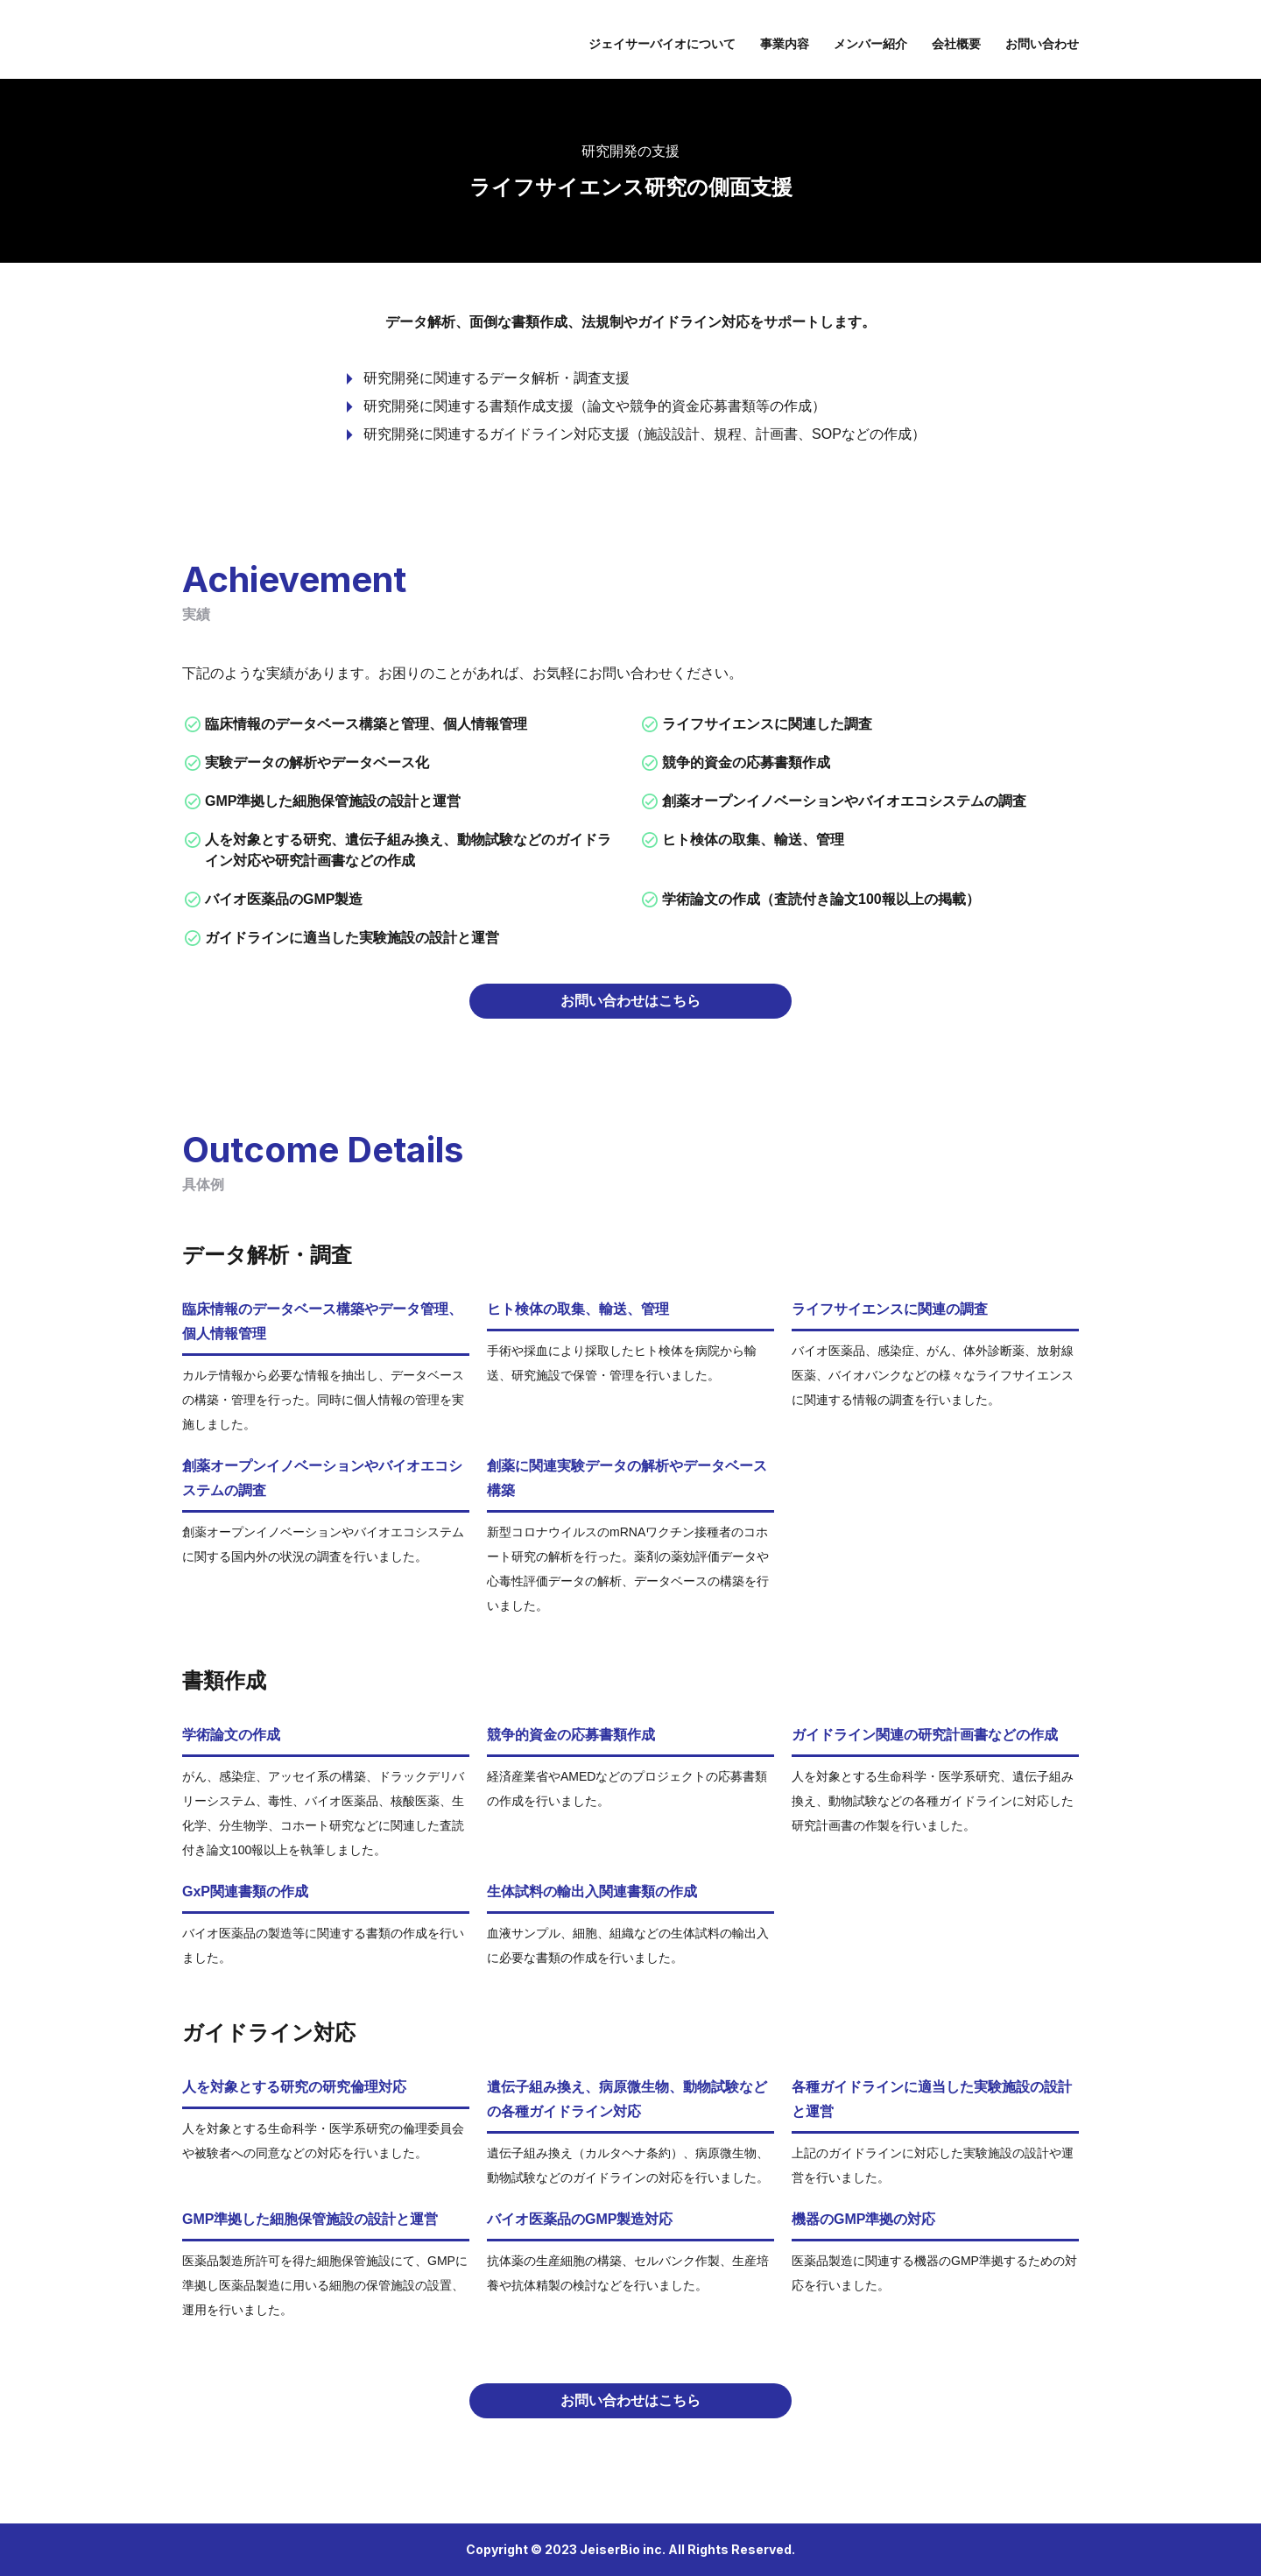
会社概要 (956, 44)
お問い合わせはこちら (630, 1000)
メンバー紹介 (870, 44)
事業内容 (784, 44)
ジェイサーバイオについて (662, 44)
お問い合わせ (1042, 44)
